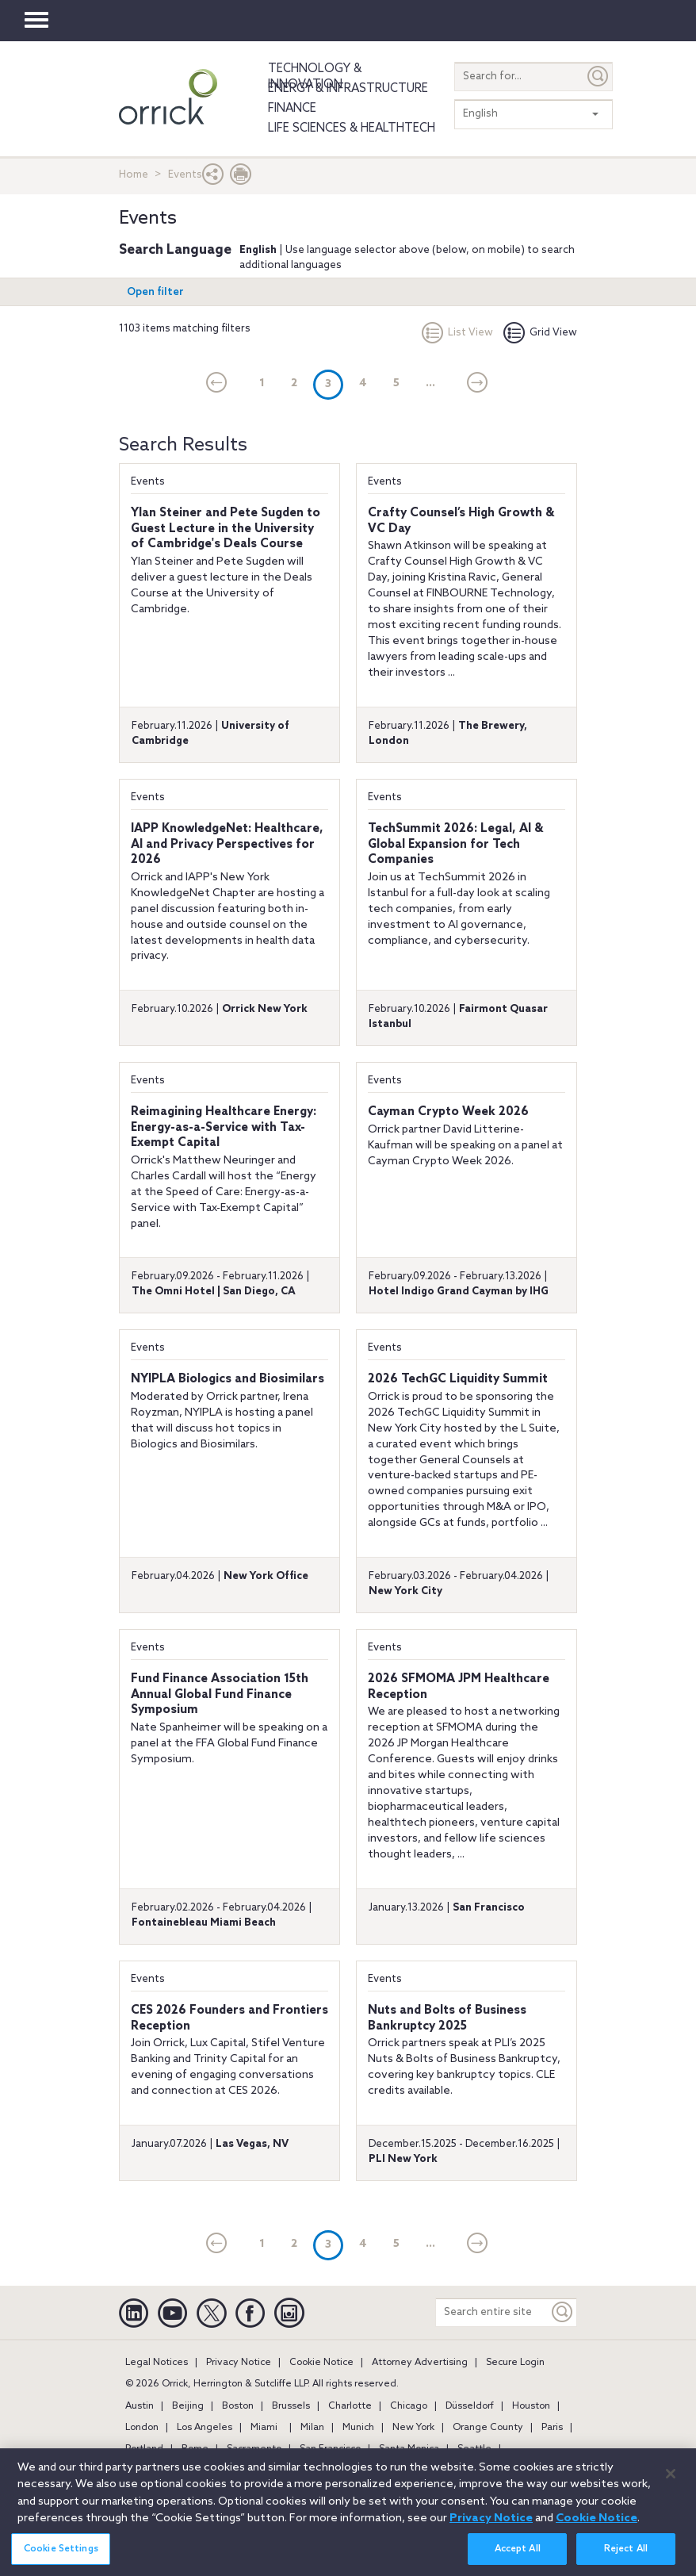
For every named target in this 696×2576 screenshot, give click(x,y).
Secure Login (515, 2362)
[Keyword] (563, 2312)
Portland (144, 2449)
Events (148, 482)
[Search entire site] (492, 2312)
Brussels (291, 2406)
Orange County (488, 2427)
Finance (292, 109)
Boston (238, 2406)
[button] (213, 178)
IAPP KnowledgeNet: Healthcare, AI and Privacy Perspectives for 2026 (227, 844)
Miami (263, 2427)
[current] (216, 384)
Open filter (155, 292)
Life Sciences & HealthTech (351, 128)
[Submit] (598, 76)
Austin (139, 2406)
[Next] (477, 384)
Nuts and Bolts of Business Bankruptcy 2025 (447, 2018)
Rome (195, 2449)
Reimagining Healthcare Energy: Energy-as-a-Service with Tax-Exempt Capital (223, 1127)
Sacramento (254, 2449)
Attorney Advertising (420, 2362)
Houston (531, 2406)
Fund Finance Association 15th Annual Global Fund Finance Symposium (219, 1694)
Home (133, 175)
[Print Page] (241, 178)
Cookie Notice (321, 2362)
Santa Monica (409, 2449)
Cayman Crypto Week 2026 (448, 1112)
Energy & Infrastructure (348, 89)
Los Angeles (204, 2427)
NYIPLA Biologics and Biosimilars (227, 1379)
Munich (358, 2427)
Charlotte (350, 2406)
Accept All (518, 2558)
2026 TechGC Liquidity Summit (458, 1379)
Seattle (474, 2449)
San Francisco (330, 2449)
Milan (312, 2427)
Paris (552, 2427)
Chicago (408, 2406)
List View (457, 333)
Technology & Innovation (314, 77)
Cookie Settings (61, 2558)
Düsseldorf (470, 2406)
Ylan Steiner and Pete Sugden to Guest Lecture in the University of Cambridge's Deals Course (225, 528)
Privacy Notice (238, 2362)
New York (413, 2427)
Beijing (188, 2406)
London (142, 2427)
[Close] (670, 2482)
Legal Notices (156, 2362)
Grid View (540, 333)
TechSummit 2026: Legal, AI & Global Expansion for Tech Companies (455, 844)
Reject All (626, 2558)
